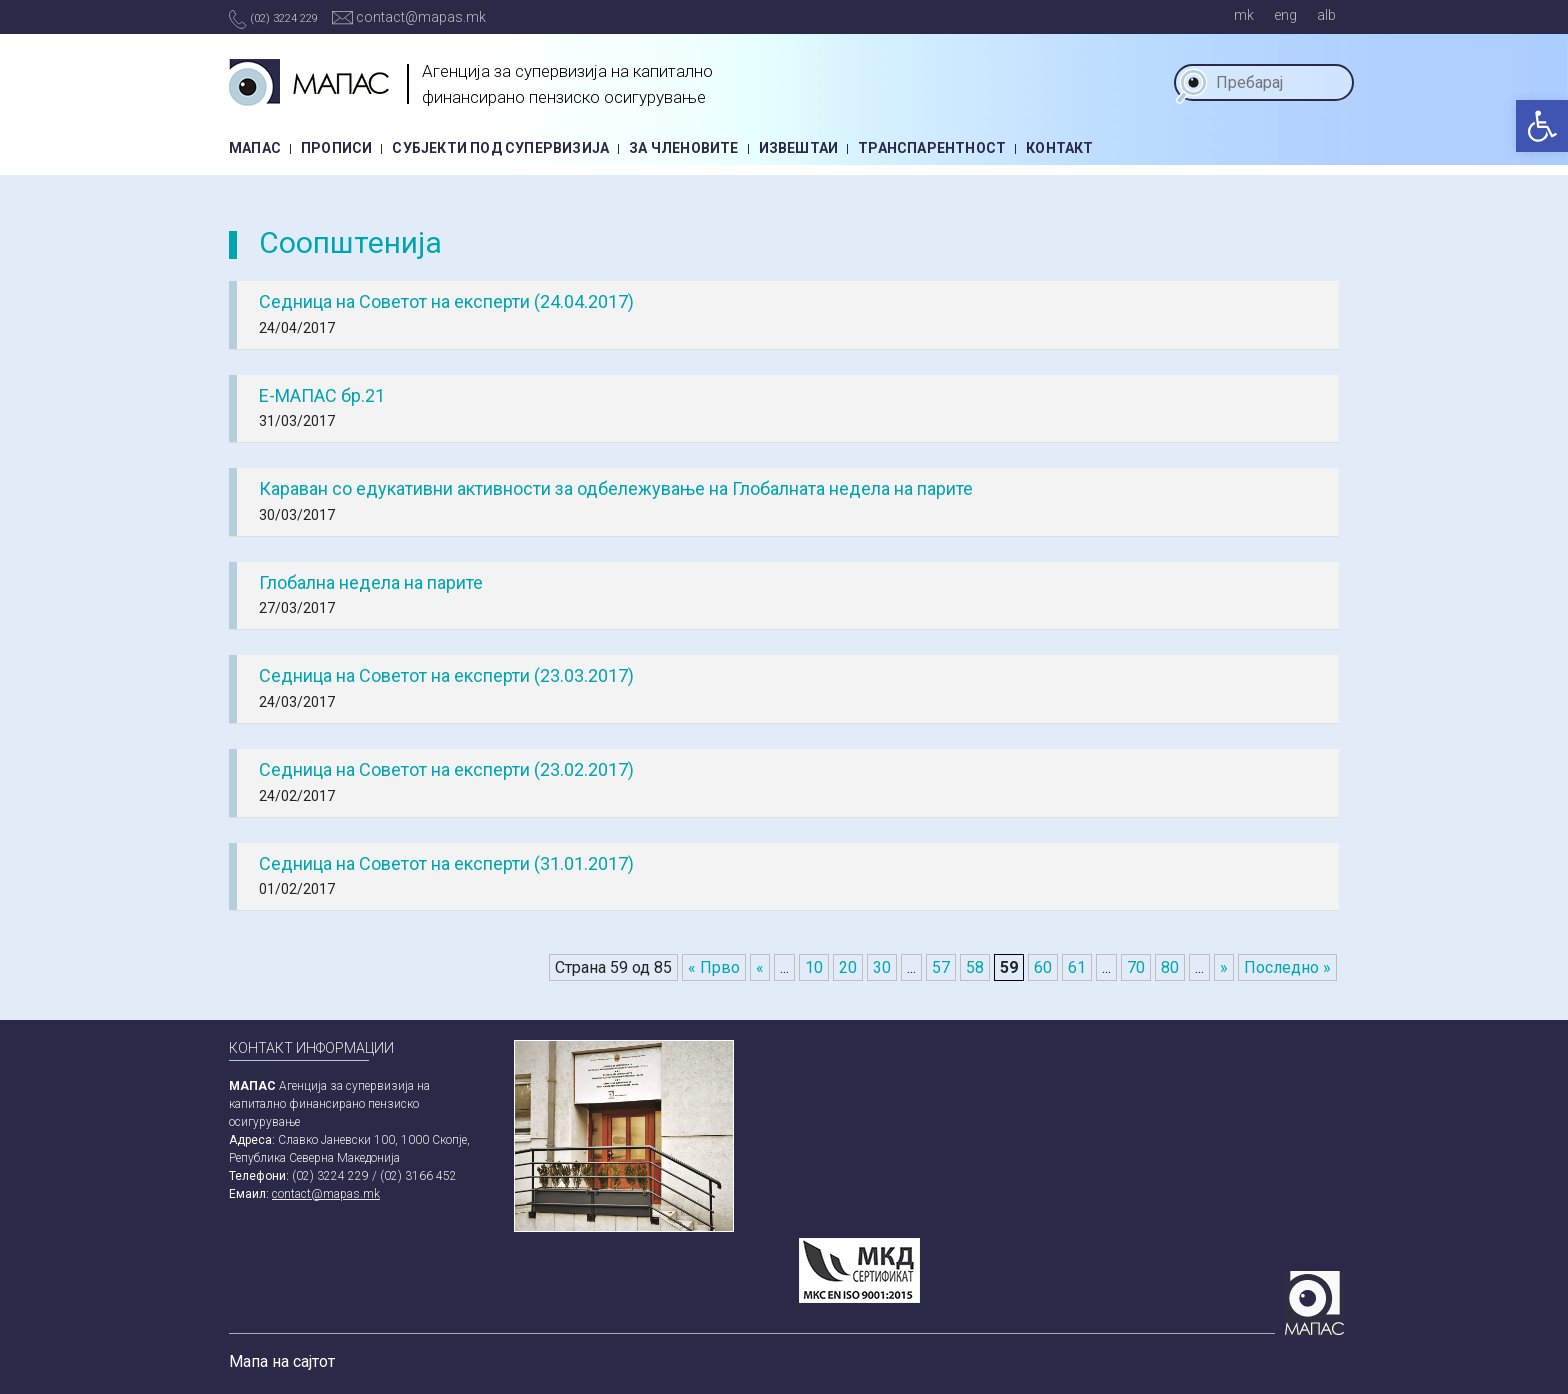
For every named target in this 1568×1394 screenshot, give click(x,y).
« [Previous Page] (760, 967)
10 (814, 967)
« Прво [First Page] (714, 967)
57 (941, 967)
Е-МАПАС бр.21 (322, 395)
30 (882, 967)
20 (848, 967)
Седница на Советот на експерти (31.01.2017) (446, 863)
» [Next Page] (1224, 967)
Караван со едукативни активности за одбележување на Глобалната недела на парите (616, 488)
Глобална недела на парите (371, 582)
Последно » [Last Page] (1287, 967)
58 (975, 967)
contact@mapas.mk (409, 17)
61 (1077, 967)
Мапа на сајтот (282, 1361)
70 (1136, 967)
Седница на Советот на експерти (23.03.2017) (446, 675)
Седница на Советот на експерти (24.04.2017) (446, 301)
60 (1043, 967)
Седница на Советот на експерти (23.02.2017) (446, 769)
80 (1170, 967)
